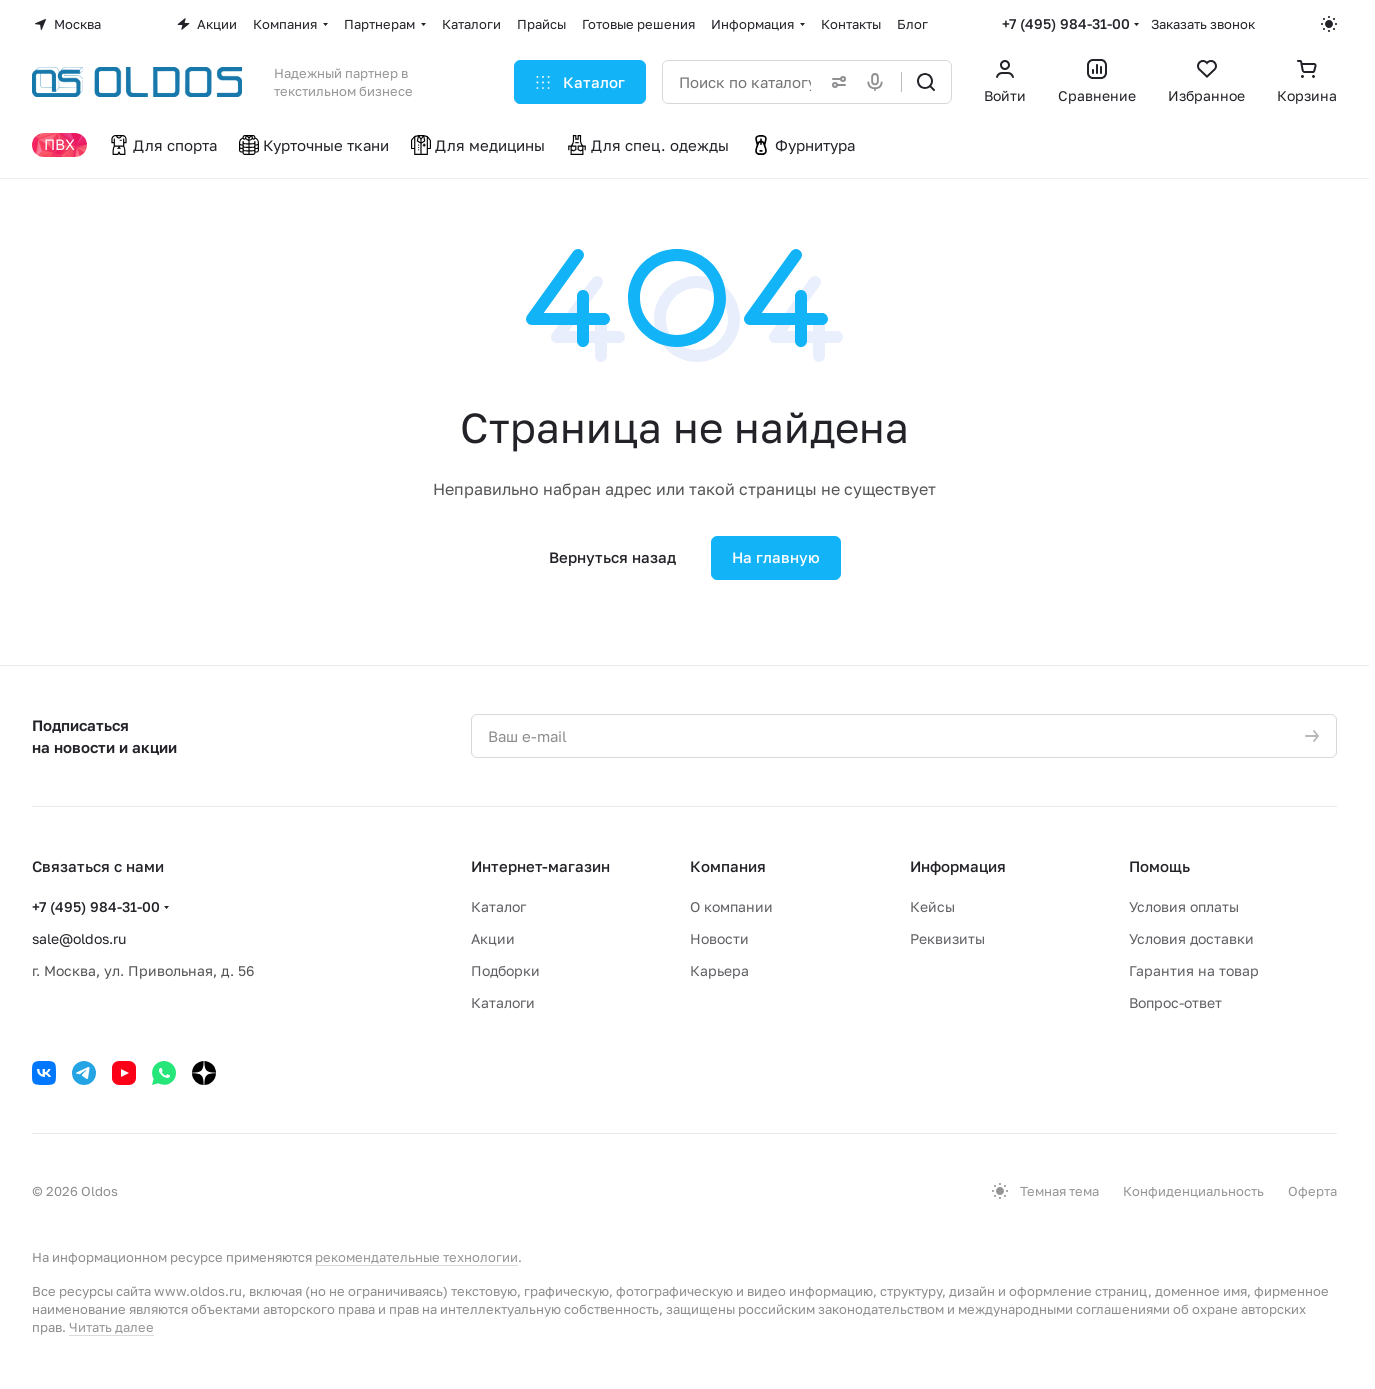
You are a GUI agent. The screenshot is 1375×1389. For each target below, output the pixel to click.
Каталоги (503, 1002)
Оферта (1312, 1191)
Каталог (498, 906)
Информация (958, 866)
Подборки (505, 970)
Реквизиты (947, 938)
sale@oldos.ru (79, 938)
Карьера (719, 970)
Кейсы (932, 906)
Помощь (1159, 866)
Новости (719, 938)
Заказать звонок (1203, 24)
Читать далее (111, 1327)
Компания (728, 866)
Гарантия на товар (1194, 970)
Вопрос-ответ (1175, 1002)
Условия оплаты (1184, 906)
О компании (731, 906)
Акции (493, 938)
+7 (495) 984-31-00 (1066, 23)
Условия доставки (1191, 938)
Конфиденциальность (1193, 1191)
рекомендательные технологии (416, 1257)
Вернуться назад (612, 557)
